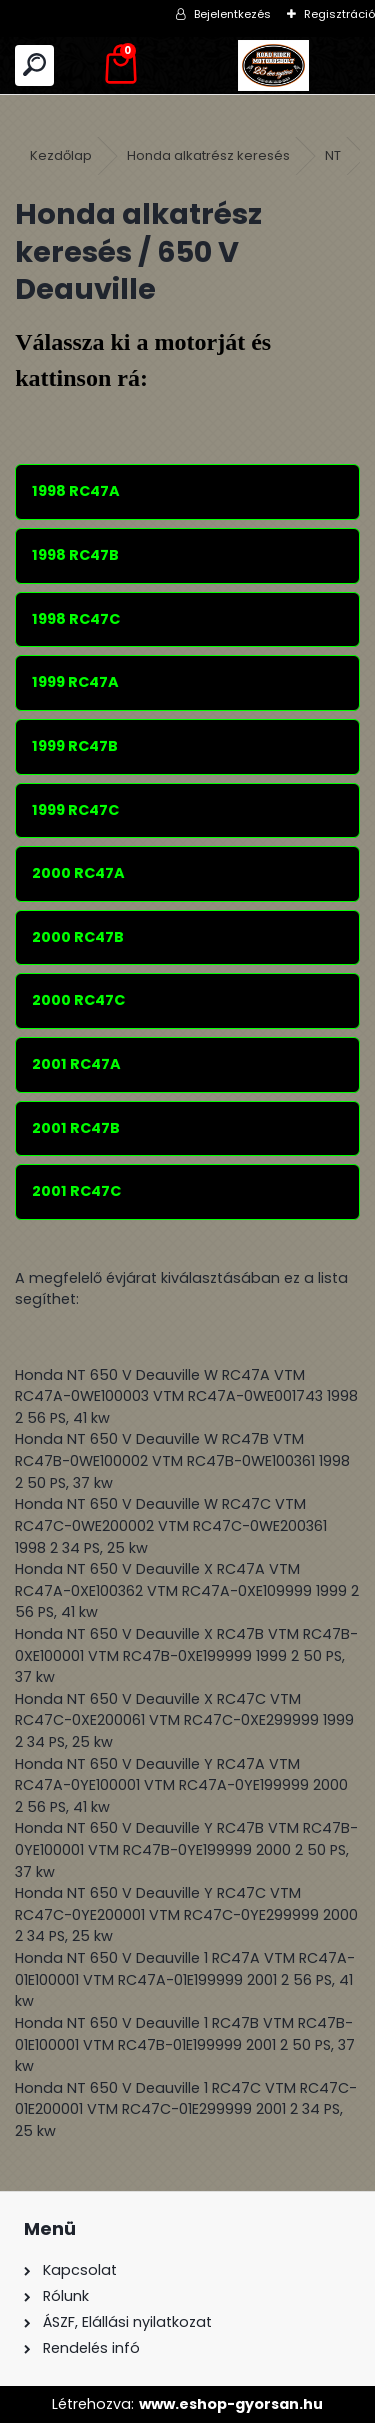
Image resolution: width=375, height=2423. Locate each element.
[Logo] (274, 65)
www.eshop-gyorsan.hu (231, 2404)
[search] (34, 65)
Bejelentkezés (232, 14)
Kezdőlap (61, 155)
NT (333, 155)
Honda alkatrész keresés (208, 155)
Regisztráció (339, 14)
